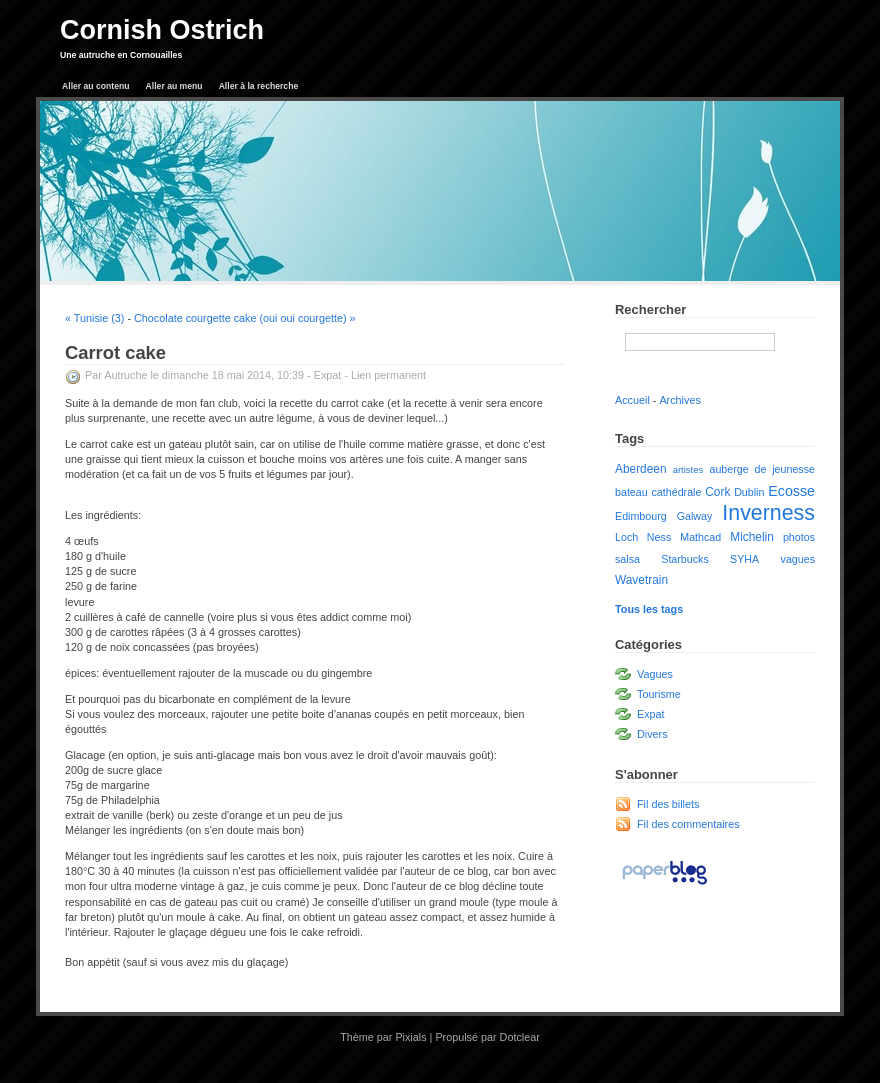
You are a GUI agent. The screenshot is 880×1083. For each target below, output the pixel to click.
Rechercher (650, 309)
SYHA (744, 559)
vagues (798, 559)
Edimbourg (641, 516)
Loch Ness (643, 537)
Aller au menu (174, 86)
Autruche (125, 375)
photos (799, 537)
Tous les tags (649, 609)
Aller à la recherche (259, 86)
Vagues (655, 674)
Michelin (752, 537)
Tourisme (659, 694)
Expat (328, 375)
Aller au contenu (96, 86)
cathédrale (677, 492)
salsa (627, 559)
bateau (631, 492)
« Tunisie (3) (94, 318)
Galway (695, 516)
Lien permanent (388, 375)
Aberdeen (641, 469)
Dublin (749, 492)
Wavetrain (641, 580)
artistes (688, 469)
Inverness (768, 513)
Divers (652, 734)
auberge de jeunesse (762, 469)
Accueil (632, 400)
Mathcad (700, 537)
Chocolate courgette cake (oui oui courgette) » (244, 318)
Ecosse (791, 491)
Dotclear (520, 1037)
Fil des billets (668, 804)
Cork (717, 492)
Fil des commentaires (688, 824)
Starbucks (685, 559)
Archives (679, 400)
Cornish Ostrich (162, 30)
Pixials (410, 1037)
